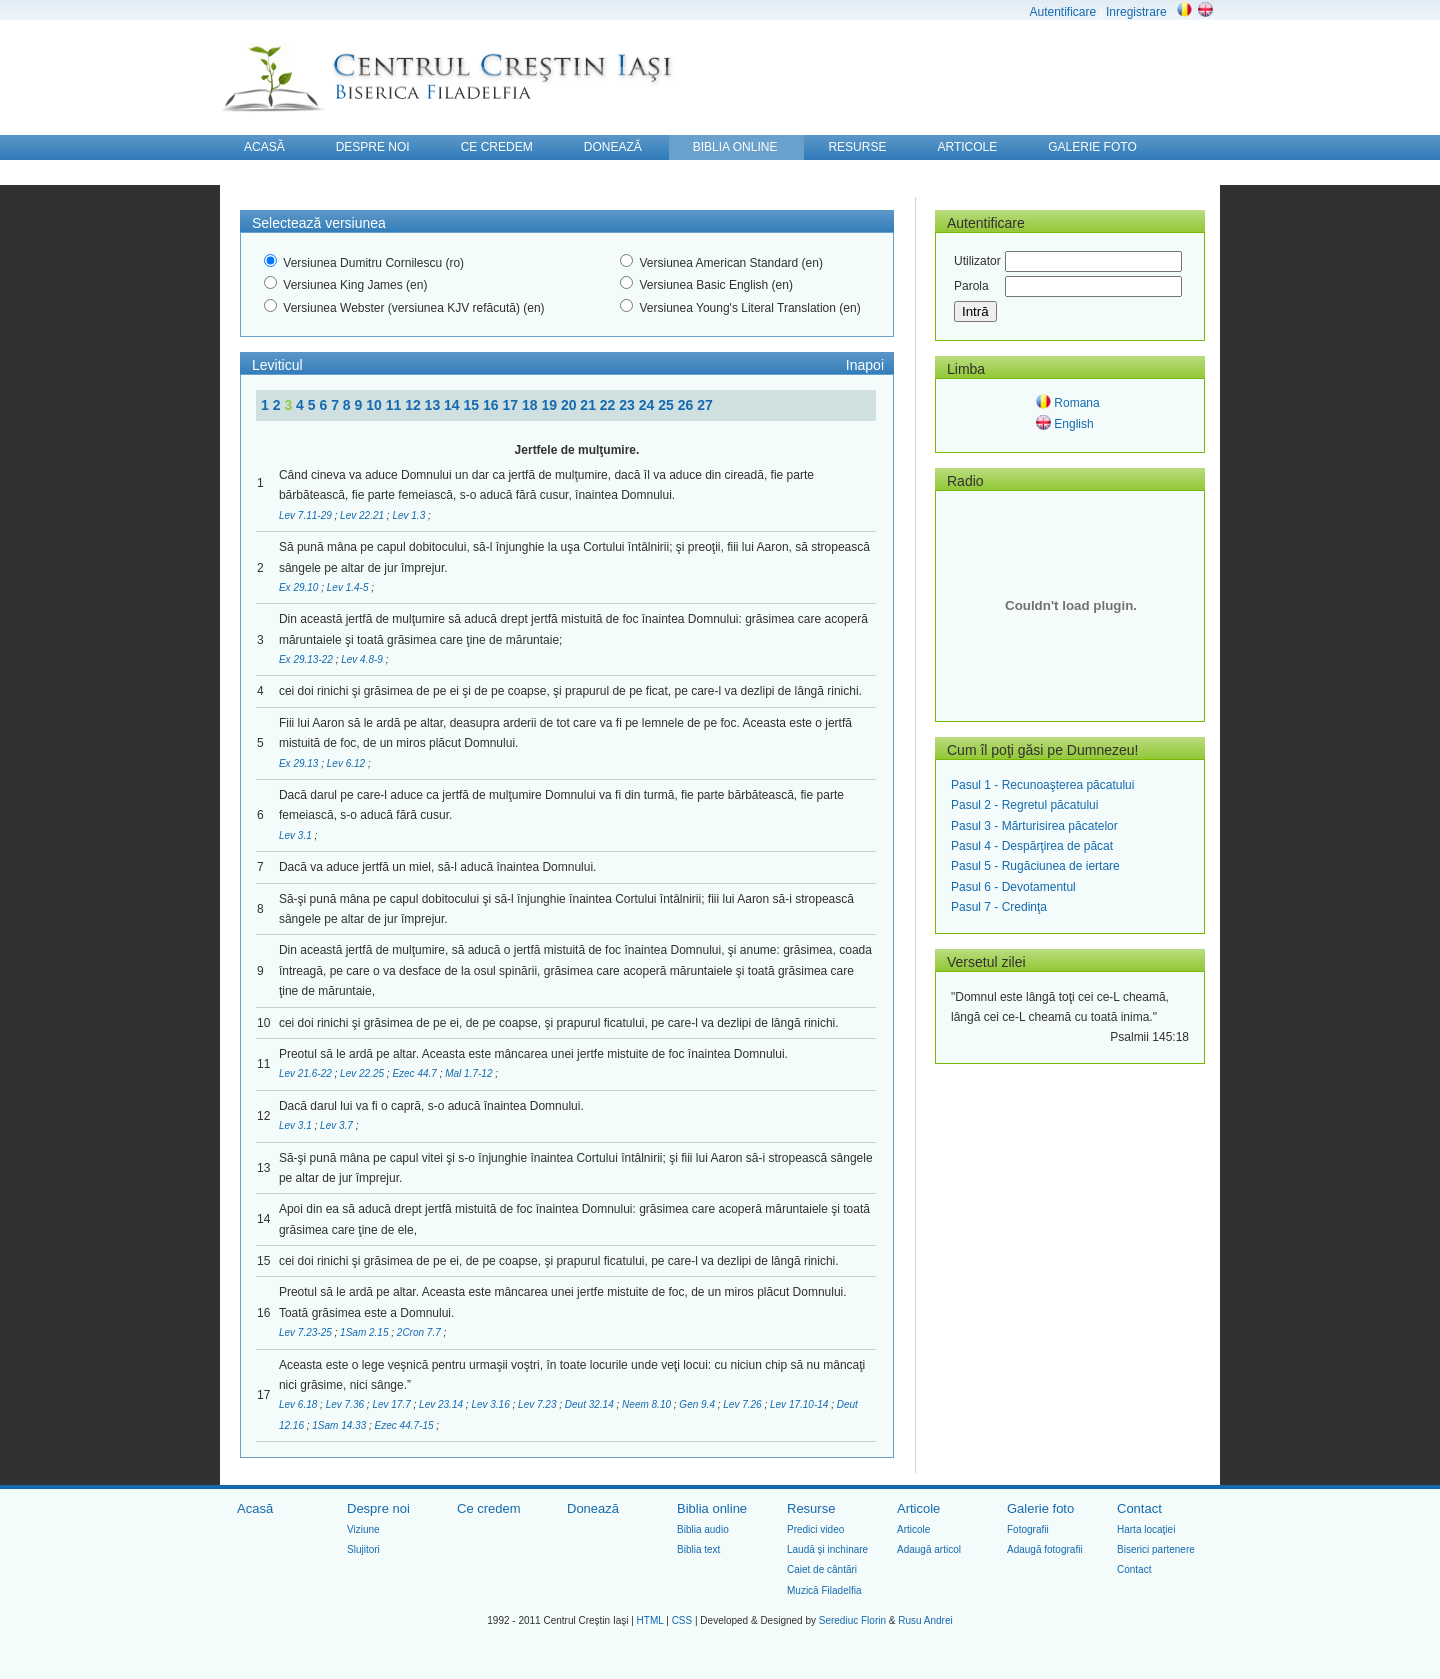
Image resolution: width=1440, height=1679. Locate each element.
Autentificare (1062, 12)
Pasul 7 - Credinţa (999, 907)
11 (395, 405)
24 (648, 405)
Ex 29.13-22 (307, 659)
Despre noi (378, 1508)
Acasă (255, 1508)
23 (628, 405)
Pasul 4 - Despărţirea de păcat (1032, 846)
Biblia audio (703, 1529)
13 (434, 405)
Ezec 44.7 (415, 1073)
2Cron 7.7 (420, 1332)
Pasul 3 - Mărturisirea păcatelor (1034, 826)
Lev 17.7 (392, 1404)
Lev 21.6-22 (307, 1073)
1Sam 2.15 (365, 1332)
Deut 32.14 (591, 1404)
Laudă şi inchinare (827, 1549)
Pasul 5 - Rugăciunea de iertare (1035, 866)
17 (511, 405)
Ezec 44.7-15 (406, 1425)
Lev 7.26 (743, 1404)
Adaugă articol (929, 1549)
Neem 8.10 (648, 1404)
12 (414, 405)
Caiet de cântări (822, 1569)
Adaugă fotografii (1045, 1549)
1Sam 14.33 (340, 1425)
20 (570, 405)
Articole (918, 1508)
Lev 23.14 (442, 1404)
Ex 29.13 (300, 763)
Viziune (363, 1529)
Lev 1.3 (410, 515)
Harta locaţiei (1146, 1529)
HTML (650, 1620)
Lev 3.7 (338, 1125)
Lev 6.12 (347, 763)
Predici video (815, 1529)
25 (667, 405)
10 (375, 405)
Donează (593, 1508)
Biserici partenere (1156, 1549)
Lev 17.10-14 (800, 1404)
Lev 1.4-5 (349, 587)
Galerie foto (1040, 1508)
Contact (1139, 1508)
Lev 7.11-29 (307, 515)
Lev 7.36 (346, 1404)
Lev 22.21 (363, 515)
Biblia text (698, 1549)
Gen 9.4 (698, 1404)
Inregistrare (1136, 12)
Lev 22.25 (363, 1073)
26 (687, 405)
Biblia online (712, 1508)
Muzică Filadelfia (824, 1590)
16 (492, 405)
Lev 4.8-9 (363, 659)
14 (453, 405)
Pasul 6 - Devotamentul (1013, 887)
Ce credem (489, 1508)
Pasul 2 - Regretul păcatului (1024, 805)
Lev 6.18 (299, 1404)
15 (473, 405)
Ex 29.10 (300, 587)
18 (531, 405)
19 (550, 405)
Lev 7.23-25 (307, 1332)
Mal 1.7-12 (470, 1073)
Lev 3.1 (297, 835)
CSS (682, 1620)
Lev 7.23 (538, 1404)
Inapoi (865, 365)
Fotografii (1028, 1529)
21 (589, 405)
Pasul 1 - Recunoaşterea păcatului (1042, 785)
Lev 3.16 (491, 1404)
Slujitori (363, 1549)
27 (705, 405)
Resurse (811, 1508)
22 (609, 405)
